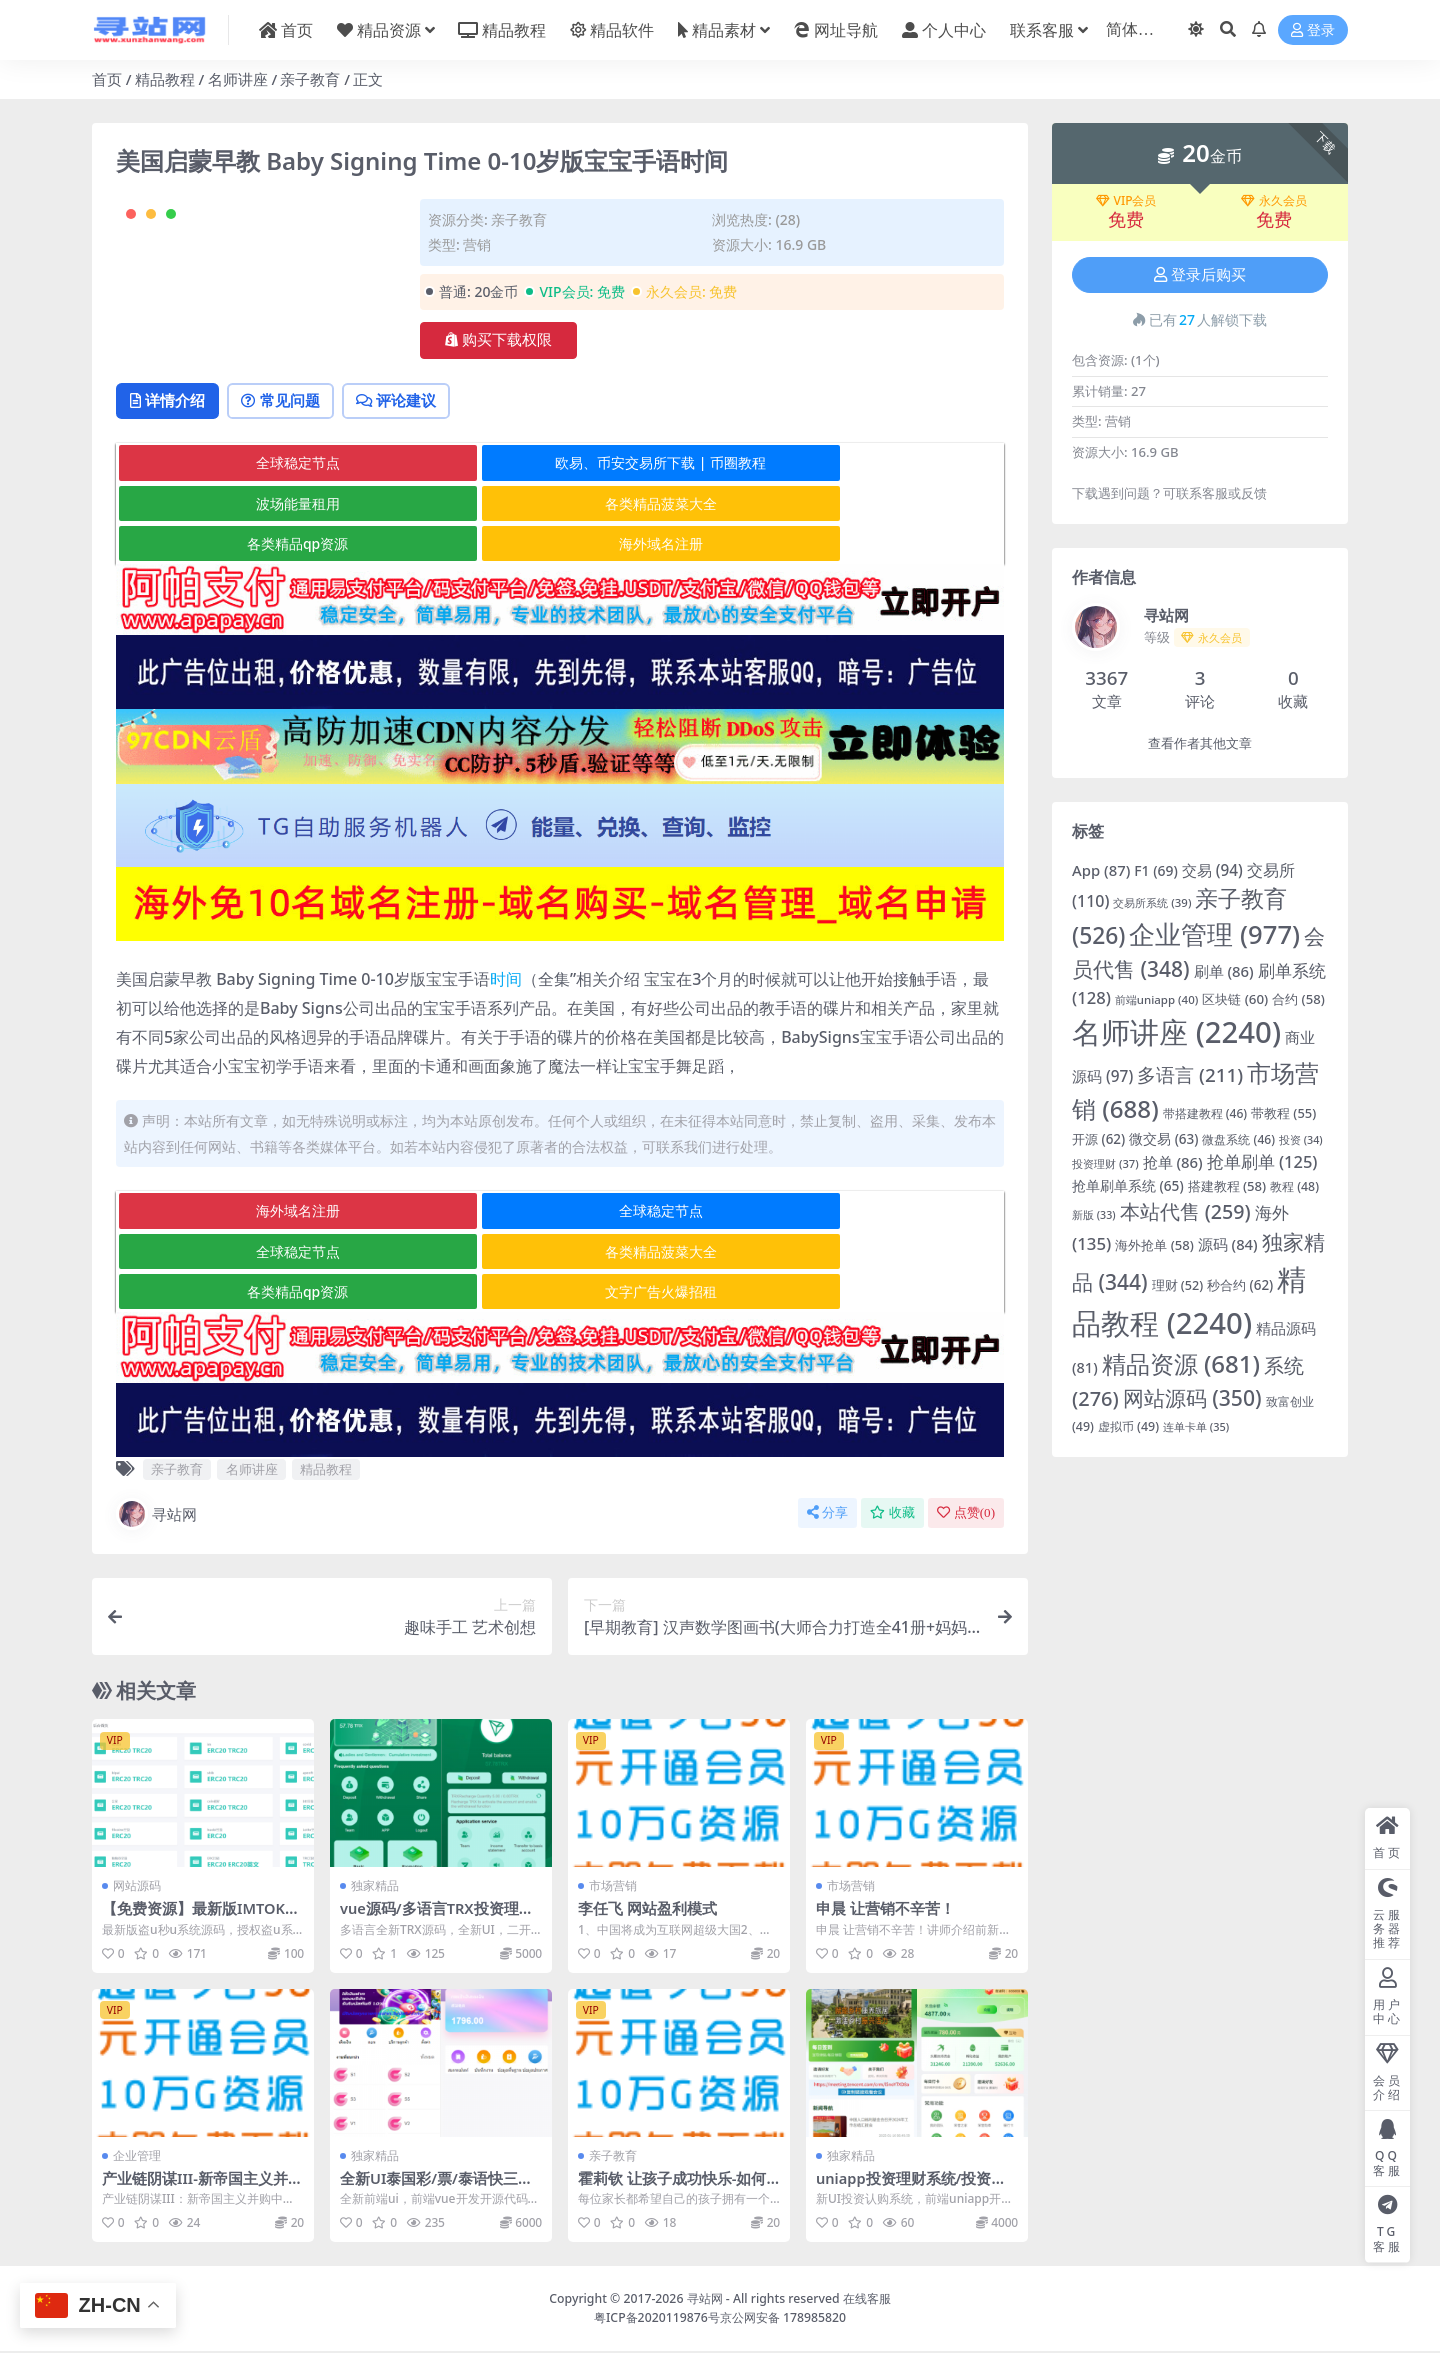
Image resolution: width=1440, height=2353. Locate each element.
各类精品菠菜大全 (264, 585)
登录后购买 (1200, 275)
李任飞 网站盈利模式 (647, 1910)
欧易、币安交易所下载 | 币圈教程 (559, 545)
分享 (827, 1514)
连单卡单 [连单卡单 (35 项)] (1196, 1426)
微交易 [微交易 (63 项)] (1163, 1139)
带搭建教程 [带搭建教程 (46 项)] (1205, 1113)
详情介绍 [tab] (171, 482)
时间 (506, 1021)
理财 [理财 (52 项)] (1178, 1285)
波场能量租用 (854, 545)
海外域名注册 (854, 585)
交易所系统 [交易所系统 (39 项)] (1152, 902)
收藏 (892, 1514)
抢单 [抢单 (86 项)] (1173, 1162)
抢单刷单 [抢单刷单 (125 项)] (1262, 1161)
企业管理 (137, 2157)
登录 (1313, 30)
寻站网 (156, 1516)
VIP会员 (1126, 201)
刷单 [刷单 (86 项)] (1224, 971)
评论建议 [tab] (416, 482)
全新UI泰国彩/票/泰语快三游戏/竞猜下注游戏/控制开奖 (437, 2189)
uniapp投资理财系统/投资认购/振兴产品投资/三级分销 (912, 2189)
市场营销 (613, 1887)
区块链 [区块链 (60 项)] (1235, 999)
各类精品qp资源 (558, 585)
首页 (107, 79)
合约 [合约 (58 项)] (1298, 999)
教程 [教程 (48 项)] (1294, 1186)
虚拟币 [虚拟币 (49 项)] (1128, 1426)
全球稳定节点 (264, 545)
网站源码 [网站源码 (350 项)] (1192, 1397)
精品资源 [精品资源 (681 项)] (1181, 1363)
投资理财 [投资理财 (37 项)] (1105, 1163)
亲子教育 (310, 79)
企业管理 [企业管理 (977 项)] (1214, 934)
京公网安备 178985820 (783, 2318)
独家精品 (375, 1887)
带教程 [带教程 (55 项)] (1283, 1113)
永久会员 (1274, 201)
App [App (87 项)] (1101, 870)
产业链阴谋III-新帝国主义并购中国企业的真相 (203, 2189)
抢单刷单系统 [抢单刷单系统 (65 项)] (1128, 1185)
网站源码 (137, 1887)
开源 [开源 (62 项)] (1098, 1139)
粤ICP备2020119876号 (657, 2318)
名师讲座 (238, 79)
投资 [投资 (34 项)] (1301, 1139)
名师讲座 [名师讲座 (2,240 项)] (1176, 1032)
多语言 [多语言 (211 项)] (1190, 1075)
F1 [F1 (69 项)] (1156, 870)
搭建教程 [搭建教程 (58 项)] (1227, 1186)
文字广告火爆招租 (854, 1293)
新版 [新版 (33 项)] (1094, 1215)
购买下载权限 (498, 340)
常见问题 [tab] (292, 482)
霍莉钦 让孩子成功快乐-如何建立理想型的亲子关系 (672, 2189)
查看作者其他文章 (1200, 743)
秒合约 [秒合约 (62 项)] (1240, 1285)
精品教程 (165, 79)
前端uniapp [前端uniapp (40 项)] (1157, 999)
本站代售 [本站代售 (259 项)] (1185, 1211)
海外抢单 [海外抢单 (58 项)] (1154, 1245)
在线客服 (867, 2300)
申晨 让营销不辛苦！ (885, 1910)
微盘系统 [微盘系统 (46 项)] (1238, 1139)
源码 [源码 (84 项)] (1228, 1244)
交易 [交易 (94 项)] (1212, 870)
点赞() (966, 1514)
